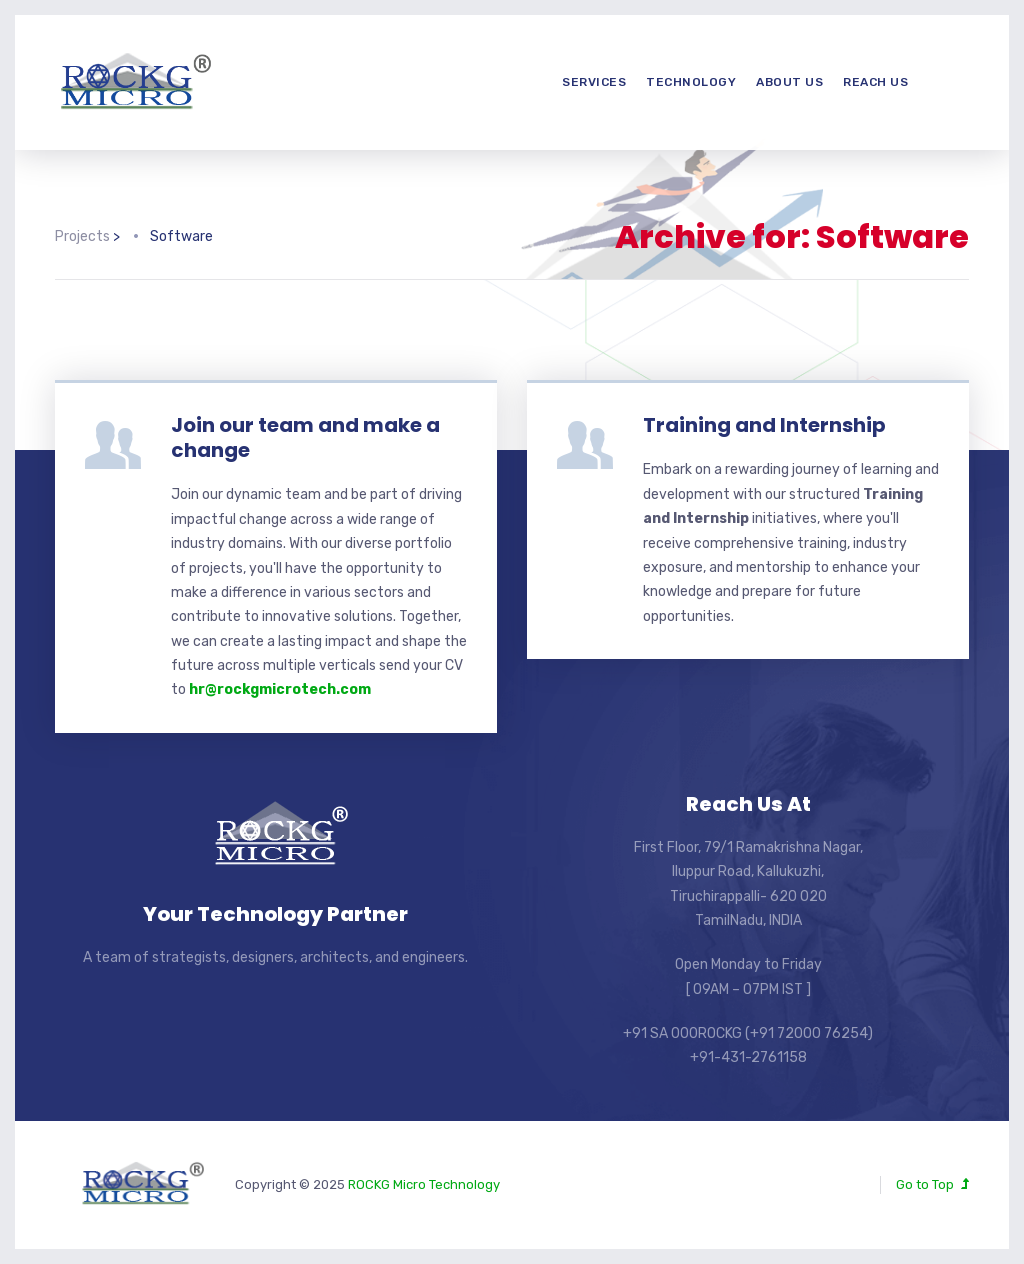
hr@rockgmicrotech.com (280, 689)
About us (789, 82)
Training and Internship (764, 425)
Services (594, 82)
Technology (691, 82)
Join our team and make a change (305, 437)
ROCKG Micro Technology (424, 1184)
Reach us (875, 82)
